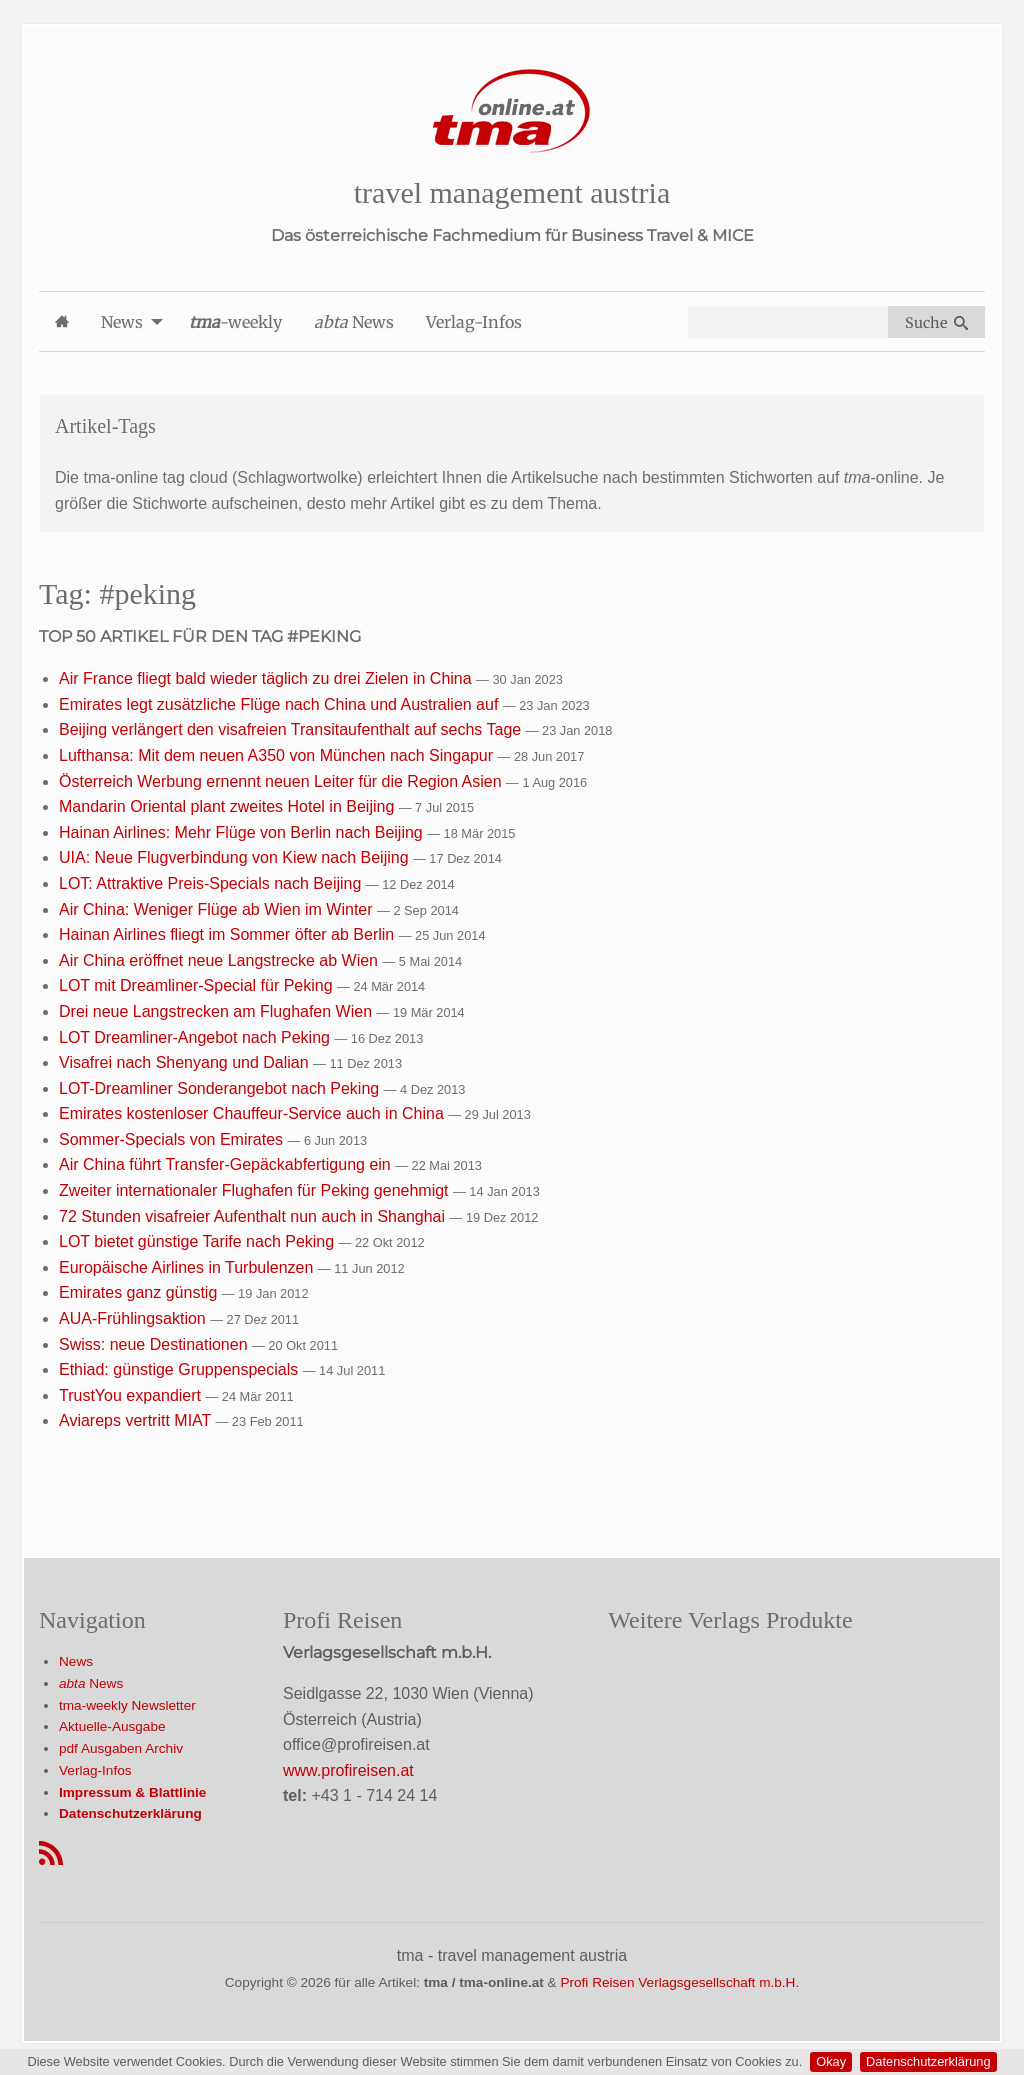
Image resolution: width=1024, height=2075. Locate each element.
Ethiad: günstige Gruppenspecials (181, 1369)
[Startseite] (512, 111)
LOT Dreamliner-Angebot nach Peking (196, 1037)
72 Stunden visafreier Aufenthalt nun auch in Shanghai (254, 1216)
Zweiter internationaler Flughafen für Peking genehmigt (256, 1190)
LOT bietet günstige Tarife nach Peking (199, 1241)
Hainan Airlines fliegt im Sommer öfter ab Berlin (229, 934)
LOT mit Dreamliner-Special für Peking (198, 985)
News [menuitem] (122, 322)
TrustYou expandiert (132, 1395)
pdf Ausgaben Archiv (121, 1748)
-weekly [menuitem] (235, 322)
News (76, 1661)
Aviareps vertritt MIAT (137, 1420)
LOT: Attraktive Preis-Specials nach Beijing (212, 883)
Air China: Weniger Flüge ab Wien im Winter (218, 909)
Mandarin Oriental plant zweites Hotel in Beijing (229, 806)
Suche (936, 323)
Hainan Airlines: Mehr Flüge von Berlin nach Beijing (243, 832)
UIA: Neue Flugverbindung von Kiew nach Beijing (236, 857)
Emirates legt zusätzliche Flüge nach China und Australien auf (281, 704)
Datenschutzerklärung (928, 2061)
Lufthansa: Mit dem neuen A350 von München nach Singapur (278, 755)
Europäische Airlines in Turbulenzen (188, 1267)
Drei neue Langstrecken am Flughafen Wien (218, 1011)
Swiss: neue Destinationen (155, 1344)
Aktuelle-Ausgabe (112, 1726)
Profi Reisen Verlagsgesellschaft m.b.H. (679, 1982)
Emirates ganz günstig (140, 1292)
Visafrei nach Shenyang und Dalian (186, 1062)
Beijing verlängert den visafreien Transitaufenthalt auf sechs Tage (292, 729)
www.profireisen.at (348, 1770)
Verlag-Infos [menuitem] (474, 322)
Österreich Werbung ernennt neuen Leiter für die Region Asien (282, 781)
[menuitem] (62, 321)
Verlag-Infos (95, 1770)
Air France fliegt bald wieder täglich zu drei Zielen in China (267, 678)
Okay (831, 2061)
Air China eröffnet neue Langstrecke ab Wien (220, 960)
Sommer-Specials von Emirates (173, 1139)
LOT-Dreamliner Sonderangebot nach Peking (221, 1088)
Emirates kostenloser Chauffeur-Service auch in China (253, 1113)
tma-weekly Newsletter (127, 1705)
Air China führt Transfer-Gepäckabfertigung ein (227, 1164)
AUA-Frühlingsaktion (134, 1318)
